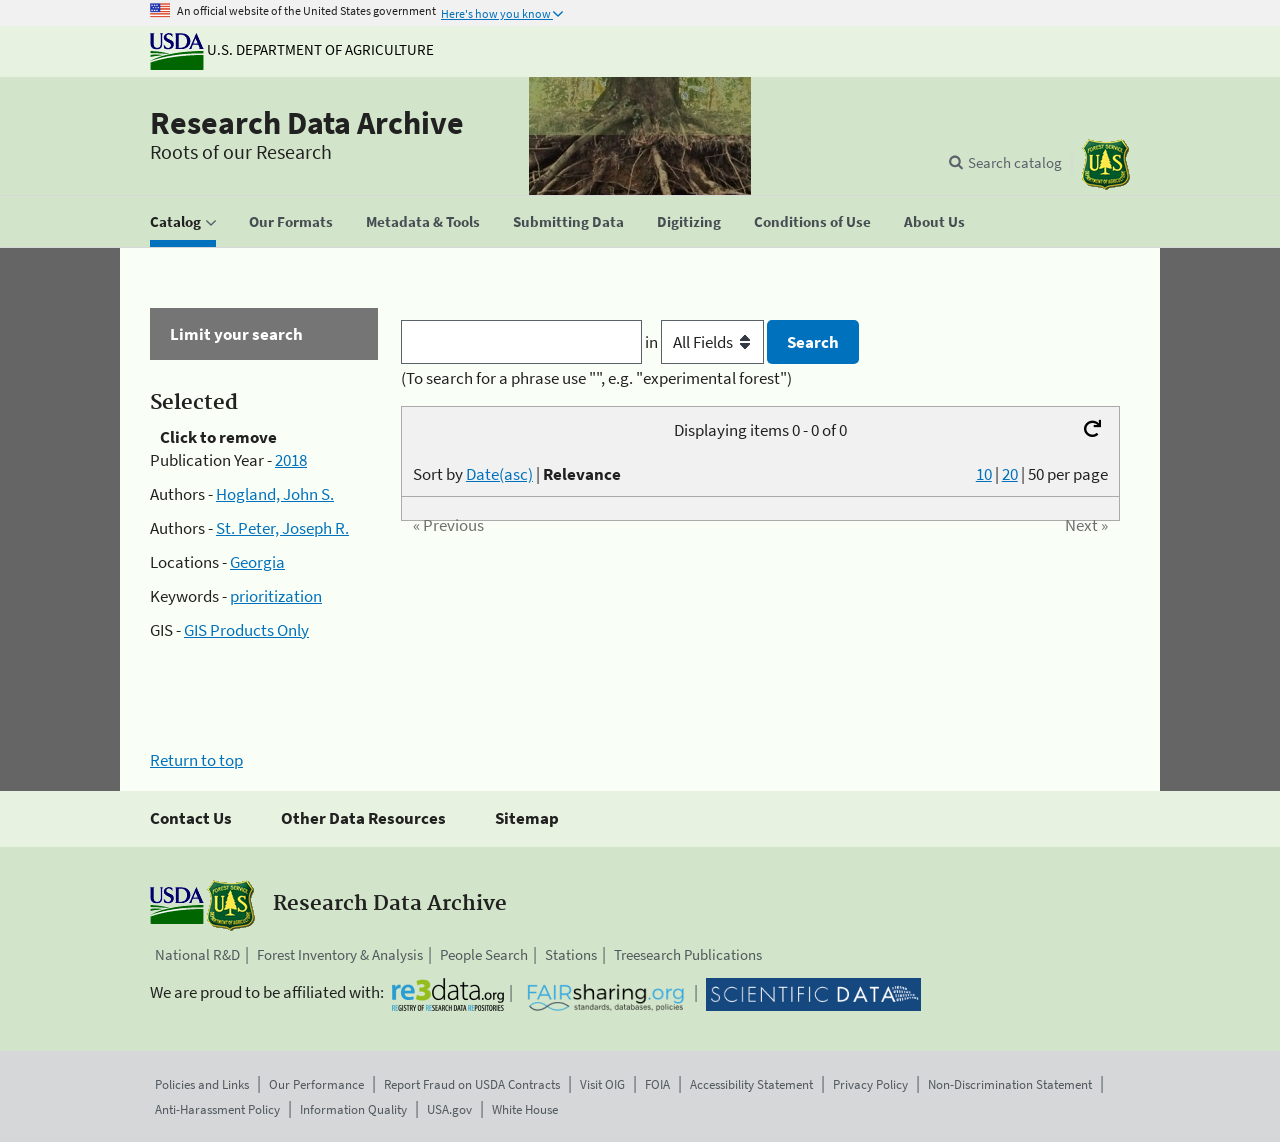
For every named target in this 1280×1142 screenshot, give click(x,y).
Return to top (196, 760)
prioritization (276, 596)
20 (1010, 474)
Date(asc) (499, 474)
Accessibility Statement (751, 1084)
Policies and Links (202, 1084)
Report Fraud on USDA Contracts (472, 1084)
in (706, 342)
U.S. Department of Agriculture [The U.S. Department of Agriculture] (292, 49)
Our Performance (316, 1084)
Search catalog (1015, 162)
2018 (291, 460)
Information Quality (353, 1109)
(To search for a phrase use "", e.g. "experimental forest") (596, 378)
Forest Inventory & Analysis (340, 954)
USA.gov (449, 1109)
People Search (484, 954)
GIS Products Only (246, 630)
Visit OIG (602, 1084)
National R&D (197, 954)
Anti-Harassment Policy (217, 1109)
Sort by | (517, 474)
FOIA (657, 1084)
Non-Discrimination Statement (1010, 1084)
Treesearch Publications (688, 954)
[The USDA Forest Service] (1106, 164)
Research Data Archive (307, 123)
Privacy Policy (870, 1084)
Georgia (257, 562)
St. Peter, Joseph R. (282, 528)
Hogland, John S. (275, 494)
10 (984, 474)
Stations (571, 954)
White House (525, 1109)
